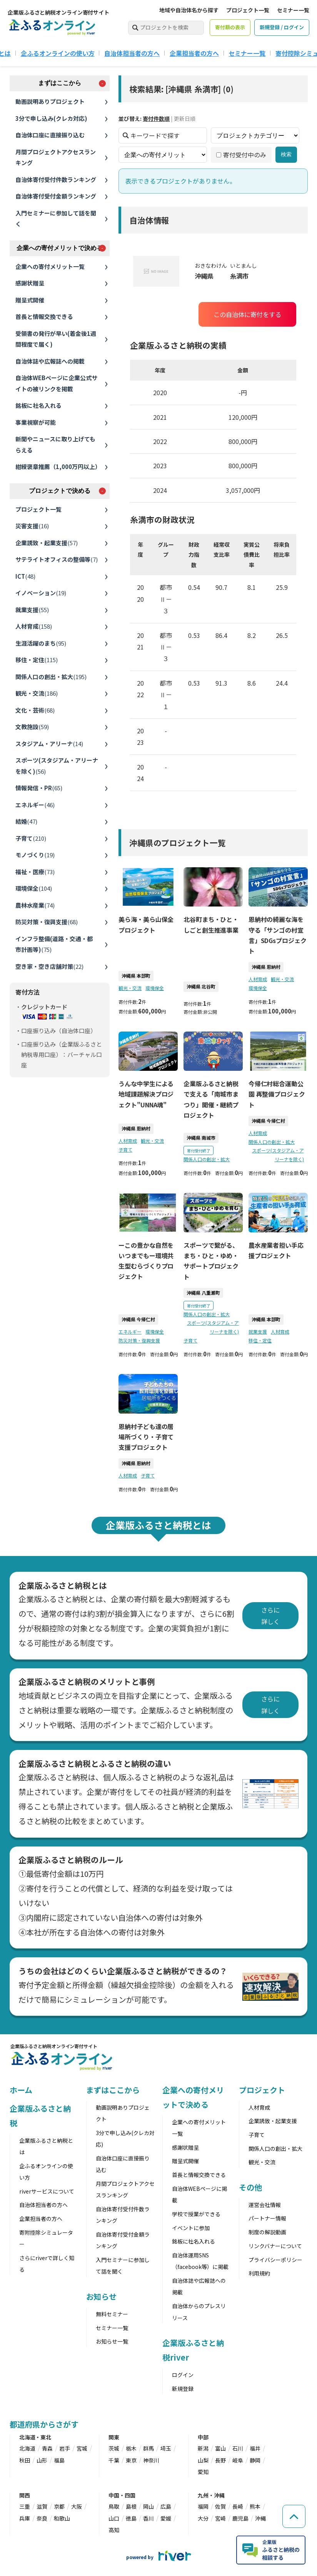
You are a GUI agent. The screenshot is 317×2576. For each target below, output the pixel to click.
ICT (25, 576)
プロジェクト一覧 (247, 10)
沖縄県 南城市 (201, 1138)
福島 (59, 2460)
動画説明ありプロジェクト (50, 101)
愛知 (203, 2472)
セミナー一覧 (293, 10)
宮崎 (220, 2518)
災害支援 (32, 526)
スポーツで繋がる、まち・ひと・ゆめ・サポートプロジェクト (211, 1260)
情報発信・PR (38, 788)
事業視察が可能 (35, 422)
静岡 (255, 2460)
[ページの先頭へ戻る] (293, 2516)
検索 (286, 155)
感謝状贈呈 (29, 283)
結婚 (26, 821)
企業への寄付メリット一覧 (50, 266)
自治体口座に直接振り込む (50, 135)
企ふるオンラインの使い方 (58, 53)
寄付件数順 (156, 118)
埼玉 (165, 2448)
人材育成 (33, 626)
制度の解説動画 (267, 2232)
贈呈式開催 (29, 300)
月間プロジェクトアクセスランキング (55, 157)
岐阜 (237, 2460)
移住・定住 (36, 660)
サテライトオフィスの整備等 (56, 559)
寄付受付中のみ (241, 155)
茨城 (113, 2448)
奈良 (42, 2518)
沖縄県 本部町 (136, 975)
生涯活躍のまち (40, 643)
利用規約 (259, 2273)
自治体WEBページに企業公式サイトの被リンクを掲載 (56, 383)
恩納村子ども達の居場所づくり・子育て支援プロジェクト (146, 1437)
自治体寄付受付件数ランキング (55, 179)
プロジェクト (262, 2089)
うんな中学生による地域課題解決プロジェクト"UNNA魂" (146, 1094)
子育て (30, 838)
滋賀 (42, 2506)
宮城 (82, 2448)
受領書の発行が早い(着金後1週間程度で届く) (55, 339)
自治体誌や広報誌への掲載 (50, 361)
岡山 (148, 2506)
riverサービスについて (46, 2191)
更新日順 (184, 118)
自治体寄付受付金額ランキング (55, 196)
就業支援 (32, 610)
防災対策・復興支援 (46, 922)
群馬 (148, 2448)
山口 (113, 2518)
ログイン (183, 2375)
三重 (24, 2506)
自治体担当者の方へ (132, 53)
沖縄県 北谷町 (201, 986)
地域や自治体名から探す (189, 10)
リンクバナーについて (275, 2246)
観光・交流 (36, 693)
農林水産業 (35, 905)
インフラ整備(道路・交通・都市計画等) (54, 944)
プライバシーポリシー (275, 2260)
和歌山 (62, 2518)
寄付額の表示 (230, 27)
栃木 (131, 2448)
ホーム (21, 2089)
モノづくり (35, 855)
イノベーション (40, 593)
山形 (42, 2460)
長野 (220, 2460)
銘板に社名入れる (38, 405)
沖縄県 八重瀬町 (203, 1292)
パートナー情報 (267, 2218)
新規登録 (183, 2388)
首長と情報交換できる (44, 316)
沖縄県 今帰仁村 (268, 1120)
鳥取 (113, 2506)
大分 (203, 2518)
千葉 (113, 2460)
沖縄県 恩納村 (266, 967)
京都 (59, 2506)
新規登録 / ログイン (282, 27)
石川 (237, 2448)
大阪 (76, 2506)
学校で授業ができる (196, 2214)
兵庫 (24, 2518)
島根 (131, 2506)
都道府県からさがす (44, 2424)
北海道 (27, 2448)
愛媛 (165, 2518)
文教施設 (32, 727)
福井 (255, 2448)
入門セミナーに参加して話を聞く (55, 218)
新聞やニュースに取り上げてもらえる (55, 444)
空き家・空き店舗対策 (49, 966)
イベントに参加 (191, 2228)
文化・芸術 (35, 710)
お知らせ (101, 2296)
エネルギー (35, 805)
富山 (220, 2448)
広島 (165, 2506)
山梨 (203, 2460)
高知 (113, 2530)
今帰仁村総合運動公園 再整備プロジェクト (277, 1094)
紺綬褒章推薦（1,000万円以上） (58, 466)
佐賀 (220, 2506)
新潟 (203, 2448)
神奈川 (151, 2460)
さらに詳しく (270, 1615)
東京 (131, 2460)
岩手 (64, 2448)
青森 (47, 2448)
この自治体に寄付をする (247, 314)
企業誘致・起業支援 (46, 543)
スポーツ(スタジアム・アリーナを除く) (56, 765)
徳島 (131, 2518)
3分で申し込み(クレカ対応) (51, 118)
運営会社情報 (265, 2205)
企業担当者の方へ (194, 53)
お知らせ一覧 (112, 2341)
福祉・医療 (35, 872)
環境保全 (33, 888)
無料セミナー (112, 2314)
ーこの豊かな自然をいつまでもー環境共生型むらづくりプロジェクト (146, 1260)
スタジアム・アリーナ (49, 744)
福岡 (203, 2506)
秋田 (24, 2460)
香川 (148, 2518)
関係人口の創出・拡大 (51, 677)
